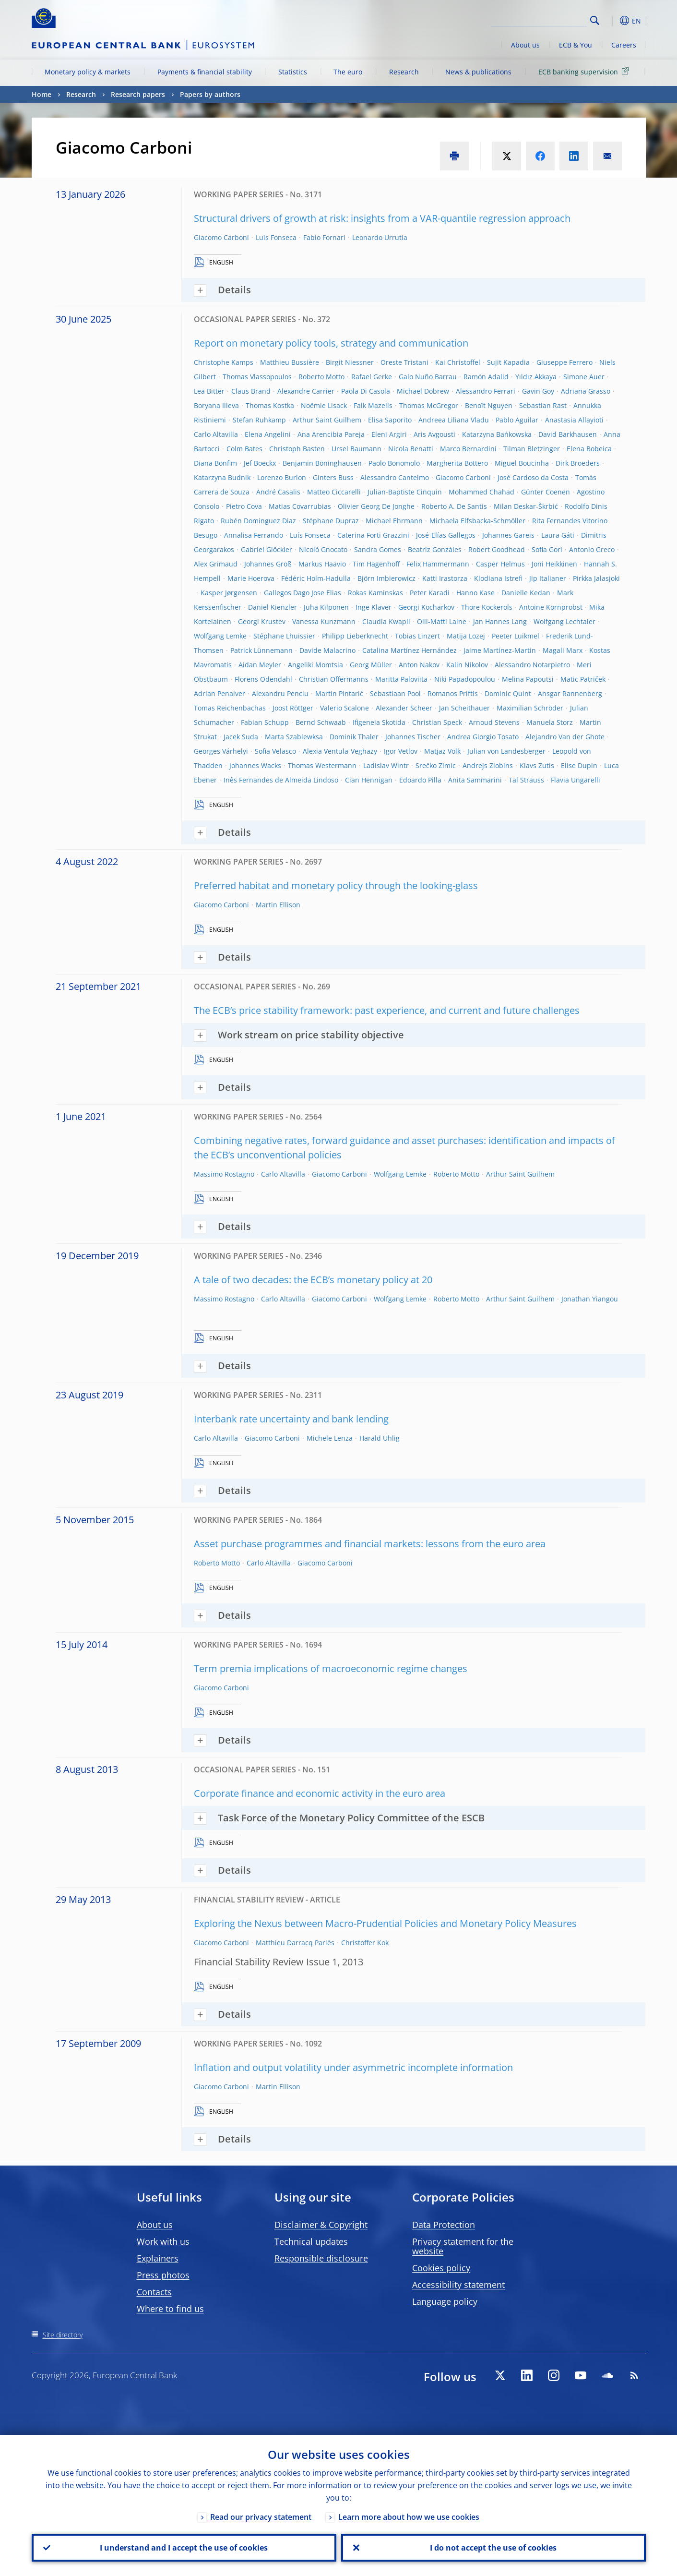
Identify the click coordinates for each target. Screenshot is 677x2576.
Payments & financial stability (204, 71)
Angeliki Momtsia (315, 664)
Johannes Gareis (508, 535)
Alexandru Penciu (280, 693)
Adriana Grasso (585, 391)
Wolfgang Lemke (220, 635)
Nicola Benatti (410, 448)
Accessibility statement (458, 2284)
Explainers (157, 2258)
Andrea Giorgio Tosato (483, 736)
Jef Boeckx (260, 463)
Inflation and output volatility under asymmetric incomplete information (353, 2067)
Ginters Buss (333, 477)
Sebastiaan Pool (395, 693)
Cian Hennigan (368, 779)
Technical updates (311, 2241)
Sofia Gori (547, 549)
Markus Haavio (322, 563)
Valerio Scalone (344, 707)
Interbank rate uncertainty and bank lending (291, 1418)
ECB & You (575, 44)
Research (404, 71)
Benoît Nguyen (488, 405)
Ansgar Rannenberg (570, 693)
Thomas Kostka (270, 405)
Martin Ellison (278, 904)
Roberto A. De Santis (454, 506)
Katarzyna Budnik (222, 477)
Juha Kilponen (326, 607)
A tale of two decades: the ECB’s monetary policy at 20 (313, 1279)
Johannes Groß (268, 563)
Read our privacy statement (260, 2517)
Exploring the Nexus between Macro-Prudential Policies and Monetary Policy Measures (385, 1923)
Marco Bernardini (468, 448)
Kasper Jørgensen (229, 592)
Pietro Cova (244, 506)
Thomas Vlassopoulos (257, 376)
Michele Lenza (330, 1438)
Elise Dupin (579, 765)
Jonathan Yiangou (589, 1298)
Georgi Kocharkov (426, 607)
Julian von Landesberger (506, 751)
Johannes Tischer (412, 736)
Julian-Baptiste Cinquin (405, 491)
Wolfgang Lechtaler (564, 621)
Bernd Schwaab (321, 722)
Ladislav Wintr (386, 765)
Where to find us (170, 2308)
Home (41, 94)
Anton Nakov (419, 664)
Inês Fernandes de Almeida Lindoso (281, 779)
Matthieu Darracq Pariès (295, 1942)
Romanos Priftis (453, 693)
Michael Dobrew (423, 391)
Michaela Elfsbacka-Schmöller (477, 520)
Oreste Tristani (404, 362)
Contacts (154, 2292)
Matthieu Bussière (289, 362)
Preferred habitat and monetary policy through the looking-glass (336, 885)
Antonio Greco (592, 549)
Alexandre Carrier (305, 391)
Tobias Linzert (417, 635)
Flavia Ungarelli (575, 779)
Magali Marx (562, 650)
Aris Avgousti (434, 434)
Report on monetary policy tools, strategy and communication (331, 343)
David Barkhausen (567, 434)
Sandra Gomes (377, 549)
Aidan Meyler (259, 664)
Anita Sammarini (475, 779)
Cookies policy (441, 2268)
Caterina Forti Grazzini (373, 535)
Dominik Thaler (354, 736)
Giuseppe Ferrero (564, 362)
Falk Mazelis (373, 405)
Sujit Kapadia (508, 362)
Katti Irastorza (444, 578)
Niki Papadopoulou (464, 679)
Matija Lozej (466, 635)
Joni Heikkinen (554, 563)
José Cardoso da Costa (533, 477)
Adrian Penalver (219, 693)
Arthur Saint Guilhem (327, 419)
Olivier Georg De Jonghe (376, 506)
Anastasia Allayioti (574, 419)
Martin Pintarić (339, 693)
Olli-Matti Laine (441, 621)
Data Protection (443, 2224)
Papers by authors (210, 94)
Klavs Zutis (537, 765)
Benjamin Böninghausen (322, 463)
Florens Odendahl (263, 679)
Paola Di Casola (365, 391)
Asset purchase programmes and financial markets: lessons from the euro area (370, 1543)
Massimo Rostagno (224, 1174)
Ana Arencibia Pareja (331, 434)
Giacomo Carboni (221, 237)
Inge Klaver (374, 607)
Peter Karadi (430, 592)
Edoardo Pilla (420, 779)
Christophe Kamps (223, 362)
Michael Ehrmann (394, 520)
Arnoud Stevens (494, 722)
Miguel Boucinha (522, 463)
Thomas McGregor (428, 405)
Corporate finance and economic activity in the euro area (319, 1793)
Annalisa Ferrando (253, 535)
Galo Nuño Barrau (428, 376)
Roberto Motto (321, 376)
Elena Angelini (268, 434)
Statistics (292, 71)
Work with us (163, 2241)
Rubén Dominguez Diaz (258, 520)
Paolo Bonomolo (394, 463)
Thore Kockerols (486, 607)
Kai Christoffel (457, 362)
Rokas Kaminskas (375, 592)
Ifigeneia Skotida (379, 722)
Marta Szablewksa (294, 736)
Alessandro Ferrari (485, 391)
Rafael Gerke (371, 376)
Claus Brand (251, 391)
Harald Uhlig (379, 1438)
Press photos (163, 2275)
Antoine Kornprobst (550, 607)
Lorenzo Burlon (281, 477)
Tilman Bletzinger (531, 448)
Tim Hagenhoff (376, 563)
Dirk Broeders (578, 463)
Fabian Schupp (265, 722)
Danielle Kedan (525, 592)
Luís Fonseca (276, 237)
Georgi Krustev (261, 621)
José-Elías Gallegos (445, 535)
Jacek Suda (241, 736)
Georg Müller (371, 664)
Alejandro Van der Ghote (565, 736)
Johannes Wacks (255, 765)
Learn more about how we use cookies (408, 2517)
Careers (623, 44)
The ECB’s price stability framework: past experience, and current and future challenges (387, 1010)
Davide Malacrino (327, 650)
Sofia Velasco (275, 751)
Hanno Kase (475, 592)
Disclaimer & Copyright (321, 2224)
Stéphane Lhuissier (284, 635)
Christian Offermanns (333, 679)
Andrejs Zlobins (488, 765)
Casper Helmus (500, 563)
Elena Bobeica (589, 448)
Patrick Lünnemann (261, 650)
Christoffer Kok (365, 1942)
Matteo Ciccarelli (334, 491)
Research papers (138, 94)
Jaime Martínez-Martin (499, 650)
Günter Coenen (545, 491)
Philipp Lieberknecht (355, 635)
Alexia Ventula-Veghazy (340, 751)
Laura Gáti (557, 535)
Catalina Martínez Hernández (409, 650)
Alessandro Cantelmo (394, 477)
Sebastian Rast (543, 405)
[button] (612, 20)
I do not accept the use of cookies (493, 2547)
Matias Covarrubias (300, 506)
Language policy (444, 2301)
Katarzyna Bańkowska (497, 434)
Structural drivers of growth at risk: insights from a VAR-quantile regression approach (382, 218)
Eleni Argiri (389, 434)
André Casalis (278, 491)
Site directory (63, 2334)
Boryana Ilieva (216, 405)
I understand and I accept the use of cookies (184, 2547)
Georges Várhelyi (221, 751)
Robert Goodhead (496, 549)
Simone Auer (584, 376)
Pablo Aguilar (517, 419)
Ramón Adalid (486, 376)
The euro (347, 71)
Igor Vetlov (400, 751)
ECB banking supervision (585, 71)
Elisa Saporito (390, 419)
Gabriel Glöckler (266, 549)
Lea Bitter (209, 391)
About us (525, 44)
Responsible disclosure (321, 2258)
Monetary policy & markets (88, 71)
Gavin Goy (538, 391)
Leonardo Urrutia (379, 237)
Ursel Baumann (356, 448)
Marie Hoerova (250, 578)
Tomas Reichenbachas (230, 707)
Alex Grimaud (216, 563)
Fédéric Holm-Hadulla (316, 578)
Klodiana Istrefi (498, 578)
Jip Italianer (547, 578)
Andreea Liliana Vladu (453, 419)
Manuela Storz (549, 722)
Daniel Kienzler (272, 607)
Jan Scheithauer (464, 707)
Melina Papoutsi (528, 679)
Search (595, 20)
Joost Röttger (293, 707)
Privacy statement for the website (462, 2246)
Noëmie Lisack (324, 405)
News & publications (478, 71)
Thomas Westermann (322, 765)
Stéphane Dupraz (331, 520)
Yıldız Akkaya (536, 376)
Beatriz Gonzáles (435, 549)
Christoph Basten (297, 448)
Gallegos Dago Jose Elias (302, 592)
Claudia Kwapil (386, 621)
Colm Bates (244, 448)
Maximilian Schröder (530, 707)
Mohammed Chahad (481, 491)
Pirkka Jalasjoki (596, 578)
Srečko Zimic (436, 765)
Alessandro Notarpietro (532, 664)
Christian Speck (437, 722)
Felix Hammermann (437, 563)
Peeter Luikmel (515, 635)
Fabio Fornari (324, 237)
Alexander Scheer (404, 707)
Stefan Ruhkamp (259, 419)
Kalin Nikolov (467, 664)
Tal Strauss (526, 779)
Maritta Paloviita (401, 679)
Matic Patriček (583, 679)
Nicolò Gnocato (323, 549)
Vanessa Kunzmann (324, 621)
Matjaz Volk (442, 751)
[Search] (539, 19)
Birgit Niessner (350, 362)
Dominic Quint (508, 693)
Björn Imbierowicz (386, 578)
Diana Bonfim (215, 463)
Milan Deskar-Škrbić (526, 506)
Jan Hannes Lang (500, 621)
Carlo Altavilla (216, 434)
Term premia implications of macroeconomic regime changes (330, 1668)
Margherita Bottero (457, 463)
